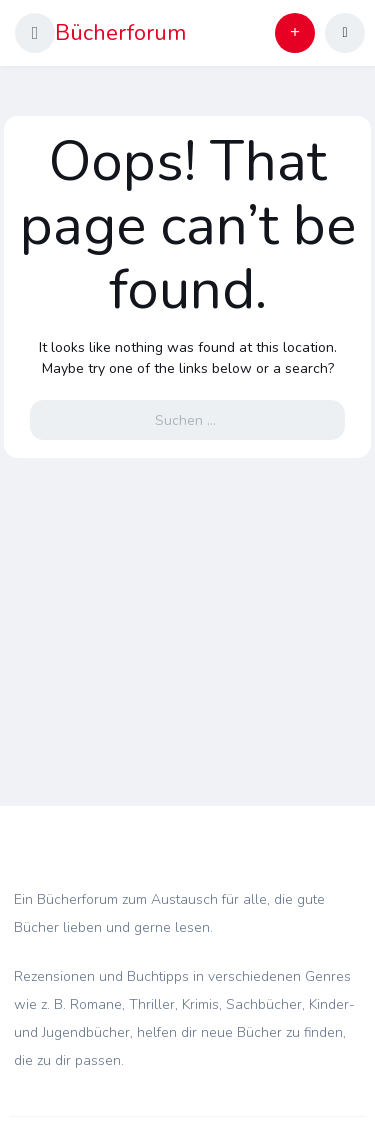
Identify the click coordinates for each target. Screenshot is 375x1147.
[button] (35, 33)
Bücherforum (120, 33)
